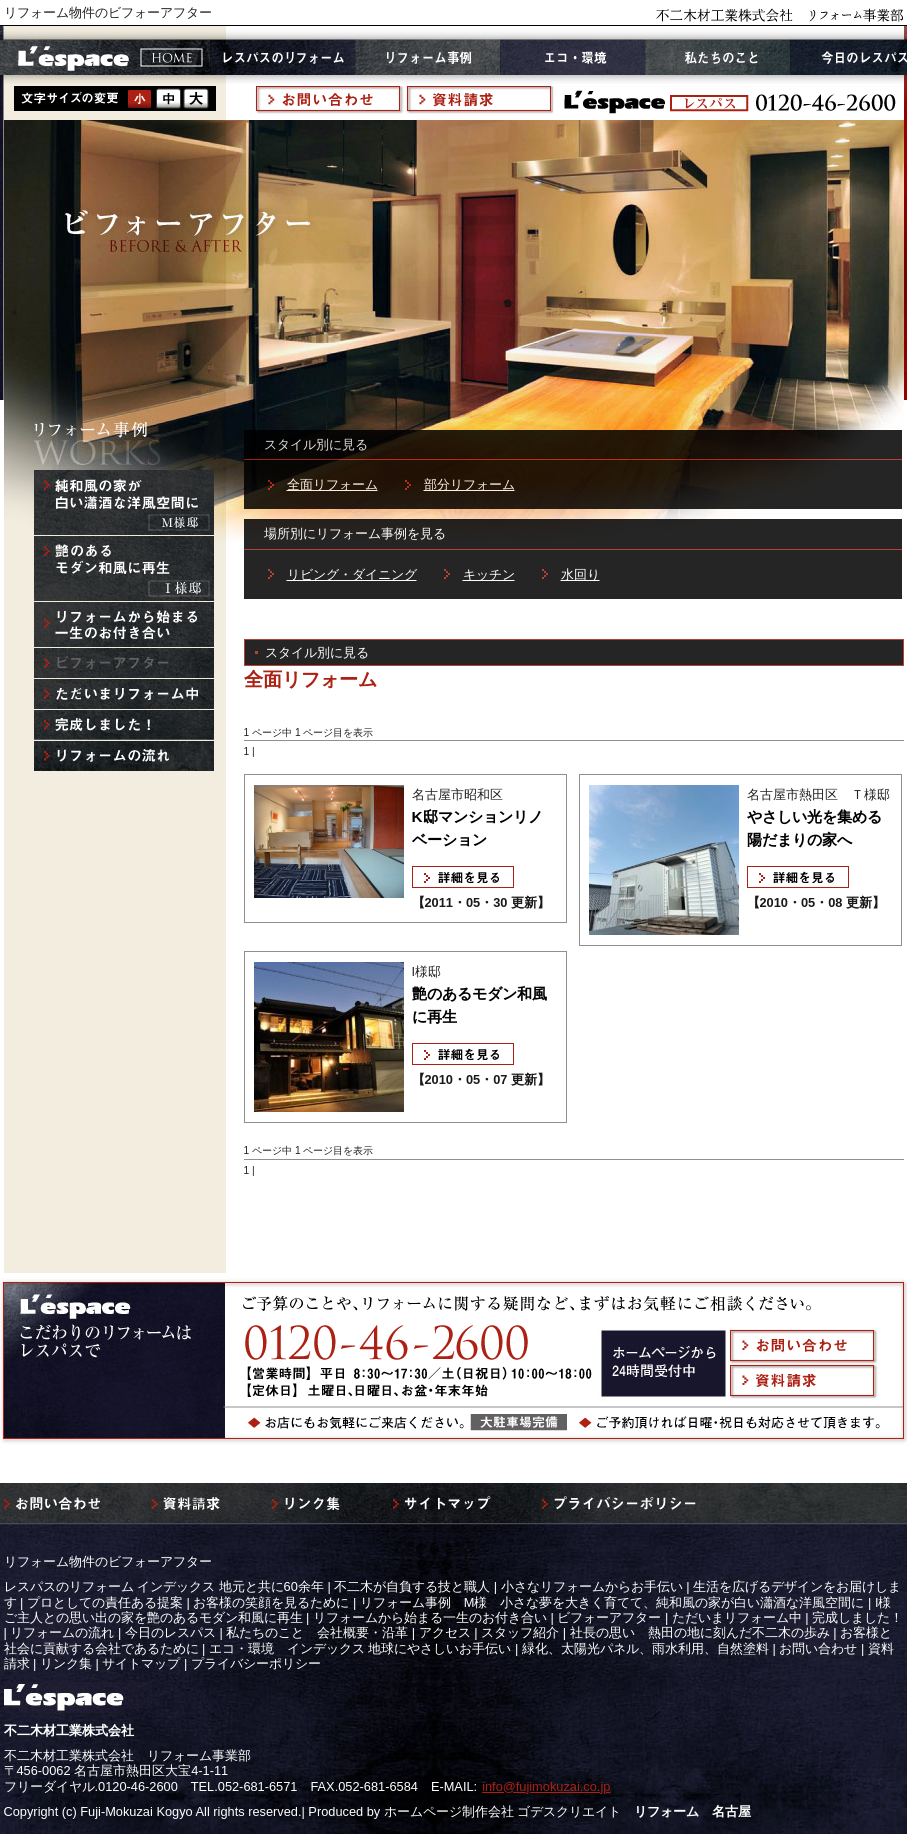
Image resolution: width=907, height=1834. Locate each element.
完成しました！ (857, 1617)
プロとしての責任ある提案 (105, 1602)
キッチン (489, 574)
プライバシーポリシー (256, 1663)
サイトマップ (141, 1663)
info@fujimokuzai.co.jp (546, 1786)
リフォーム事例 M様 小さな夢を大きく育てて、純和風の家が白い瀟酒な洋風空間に (612, 1602)
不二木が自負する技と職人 (412, 1586)
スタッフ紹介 (520, 1632)
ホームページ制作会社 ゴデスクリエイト (503, 1811)
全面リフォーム (332, 484)
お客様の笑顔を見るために (271, 1602)
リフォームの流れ (62, 1632)
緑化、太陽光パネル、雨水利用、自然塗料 (645, 1648)
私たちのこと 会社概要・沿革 (317, 1632)
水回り (580, 574)
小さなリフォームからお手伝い (592, 1586)
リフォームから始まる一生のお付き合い (430, 1617)
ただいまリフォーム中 (737, 1617)
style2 (168, 98)
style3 (196, 98)
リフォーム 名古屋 (692, 1811)
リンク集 (66, 1663)
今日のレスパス (170, 1632)
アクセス (445, 1632)
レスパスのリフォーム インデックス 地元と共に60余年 (164, 1586)
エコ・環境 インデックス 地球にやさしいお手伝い (360, 1648)
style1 (140, 98)
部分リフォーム (469, 484)
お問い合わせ (818, 1648)
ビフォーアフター (609, 1617)
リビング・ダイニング (352, 574)
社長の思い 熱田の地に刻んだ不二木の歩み (700, 1632)
